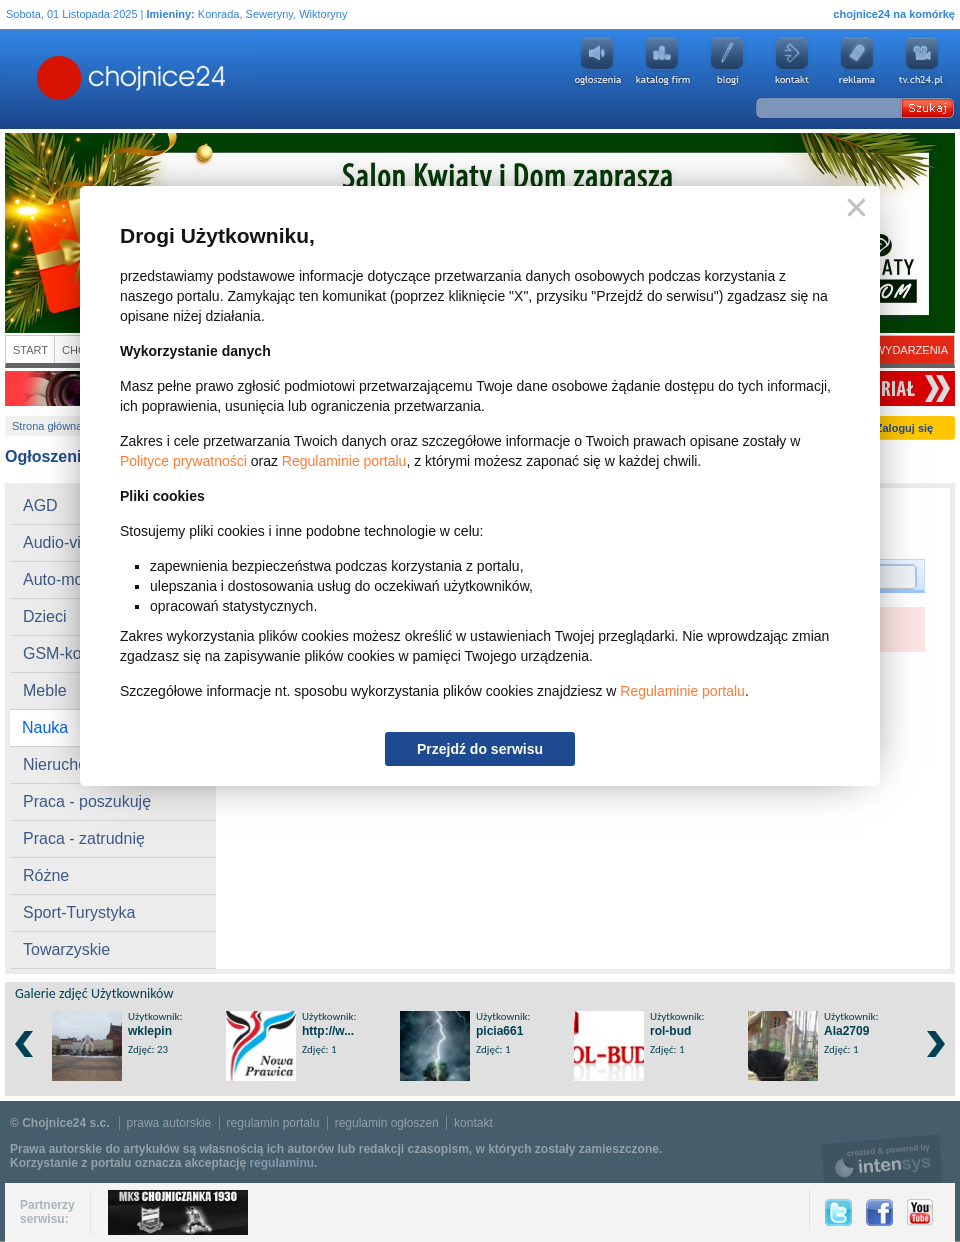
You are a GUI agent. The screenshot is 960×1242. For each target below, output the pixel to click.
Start (30, 350)
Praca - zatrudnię (84, 838)
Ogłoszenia (597, 61)
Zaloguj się (904, 428)
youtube (922, 61)
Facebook (879, 1212)
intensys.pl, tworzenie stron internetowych (882, 1158)
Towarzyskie (66, 949)
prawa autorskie (169, 1123)
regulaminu (281, 1163)
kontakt (473, 1123)
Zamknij (852, 208)
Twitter (838, 1212)
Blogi (727, 61)
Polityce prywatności (183, 461)
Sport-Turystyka (79, 912)
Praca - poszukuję (87, 801)
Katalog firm (662, 61)
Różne (46, 875)
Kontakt (792, 61)
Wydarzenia (911, 350)
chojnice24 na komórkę (894, 14)
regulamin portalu (273, 1123)
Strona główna (47, 426)
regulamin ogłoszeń (387, 1123)
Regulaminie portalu (344, 461)
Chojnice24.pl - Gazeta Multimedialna (52, 79)
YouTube (920, 1212)
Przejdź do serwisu (480, 749)
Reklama (857, 61)
